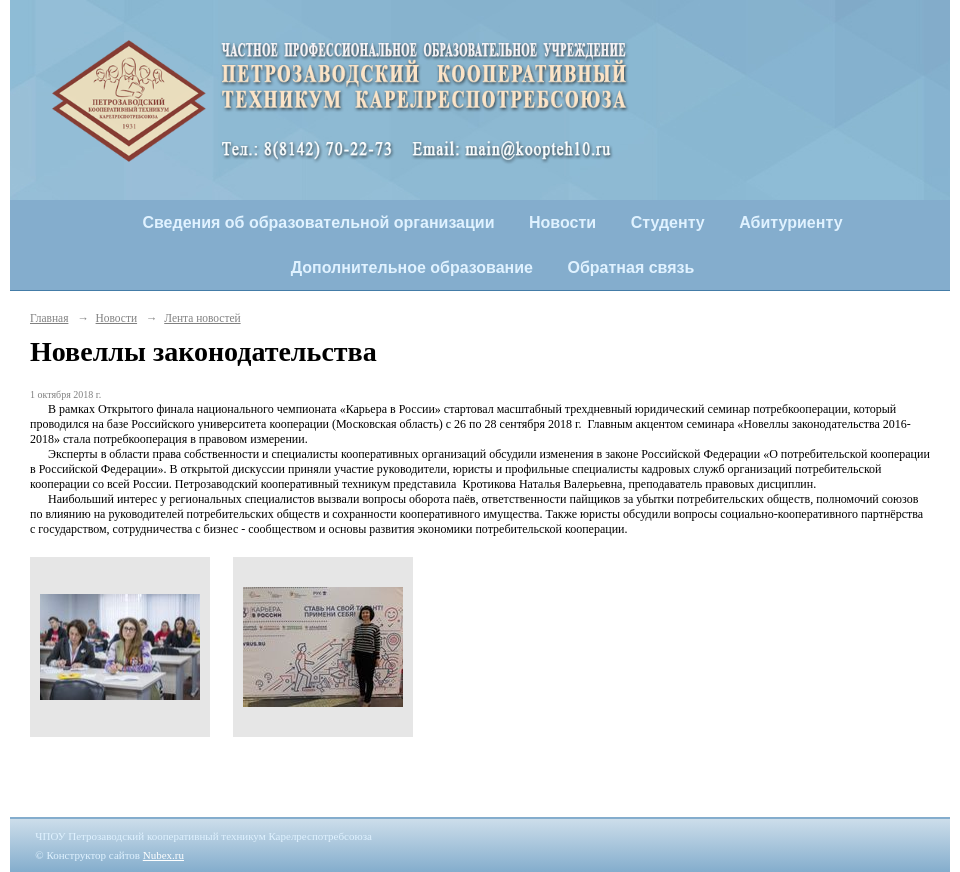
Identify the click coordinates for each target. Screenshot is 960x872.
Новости (562, 222)
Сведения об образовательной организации (318, 222)
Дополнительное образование (412, 267)
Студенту (668, 222)
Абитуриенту (790, 222)
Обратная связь (631, 267)
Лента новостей (202, 318)
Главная (49, 318)
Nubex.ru (163, 855)
